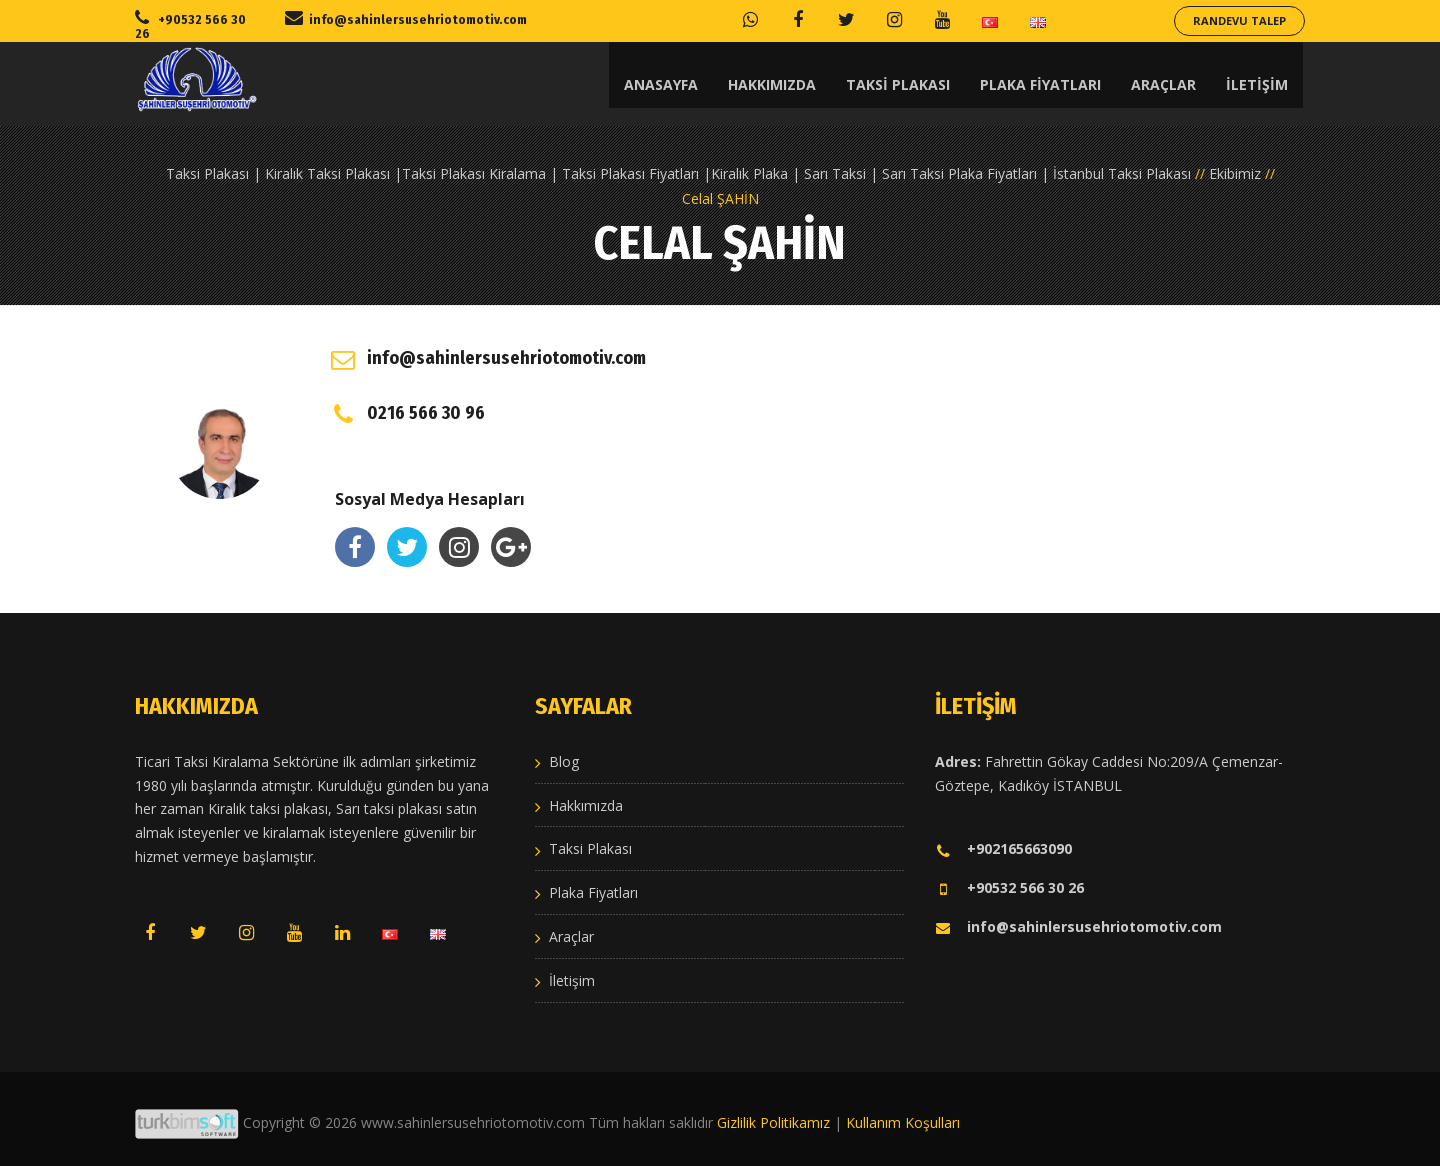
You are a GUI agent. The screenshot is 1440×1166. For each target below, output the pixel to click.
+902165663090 (1003, 848)
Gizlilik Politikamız (773, 1122)
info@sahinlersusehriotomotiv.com (1078, 926)
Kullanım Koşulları (903, 1122)
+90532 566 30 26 (1009, 887)
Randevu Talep (1239, 20)
